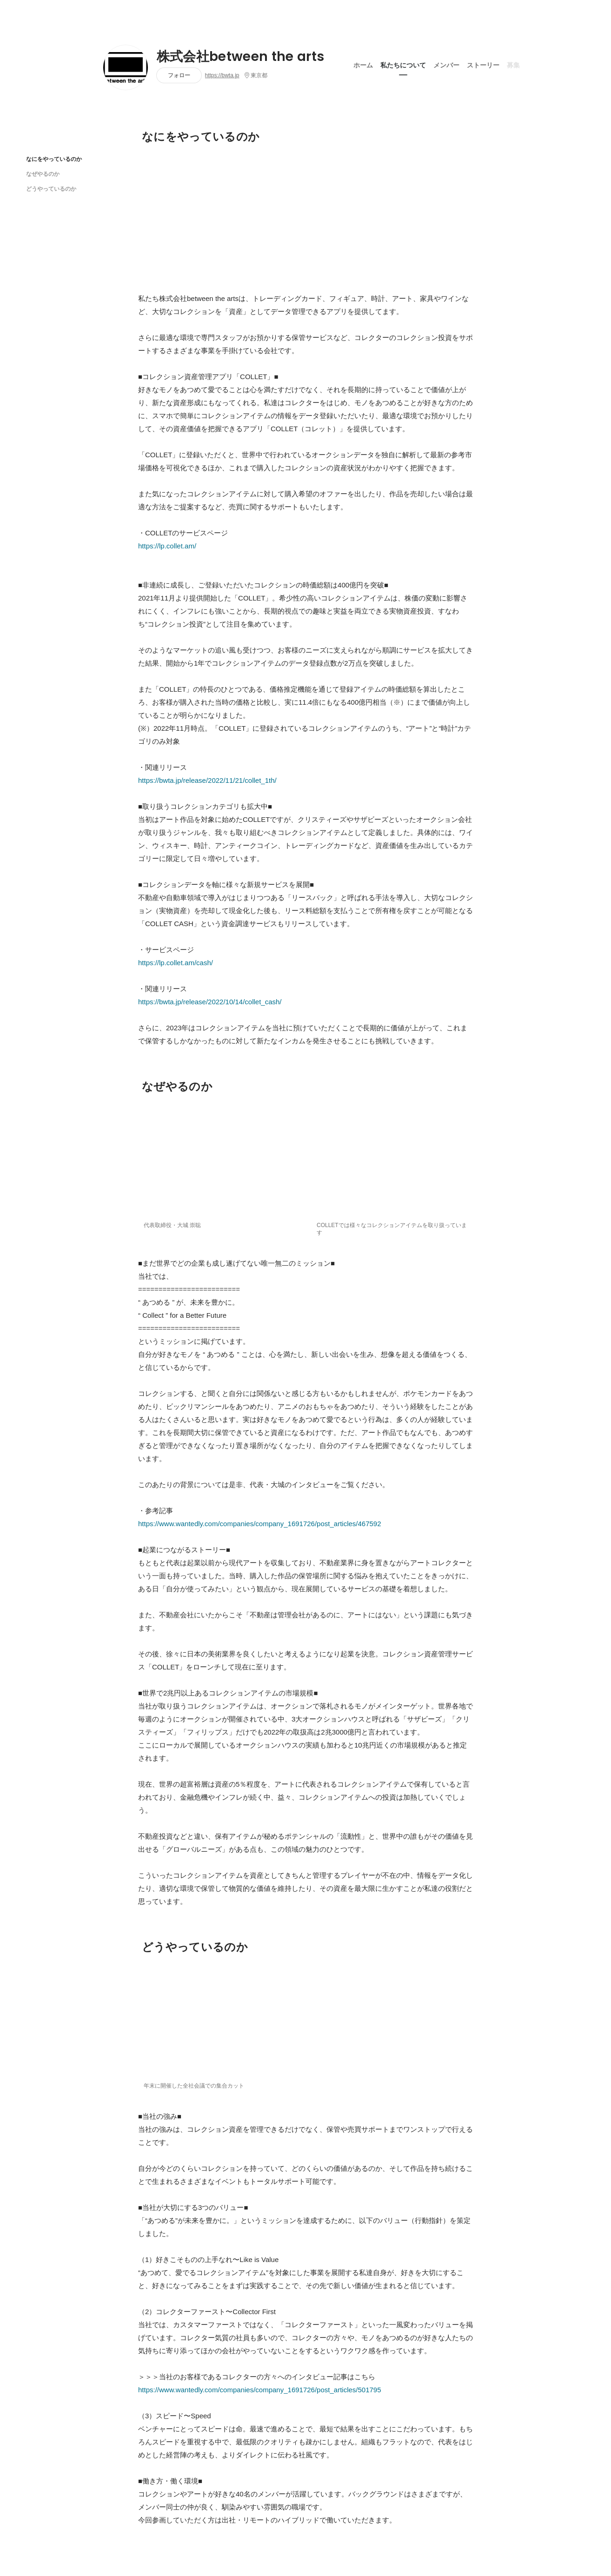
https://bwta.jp (222, 75)
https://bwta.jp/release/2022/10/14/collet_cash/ (210, 1002)
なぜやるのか (43, 174)
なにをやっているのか (54, 159)
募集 (513, 64)
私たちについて (403, 64)
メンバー (446, 64)
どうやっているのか (51, 189)
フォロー (179, 75)
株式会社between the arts (241, 56)
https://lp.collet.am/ (167, 546)
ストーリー (483, 64)
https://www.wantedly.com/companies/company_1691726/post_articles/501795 (259, 2390)
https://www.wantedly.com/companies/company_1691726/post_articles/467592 (259, 1524)
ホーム (363, 64)
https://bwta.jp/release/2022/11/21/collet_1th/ (207, 780)
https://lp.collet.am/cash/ (175, 963)
